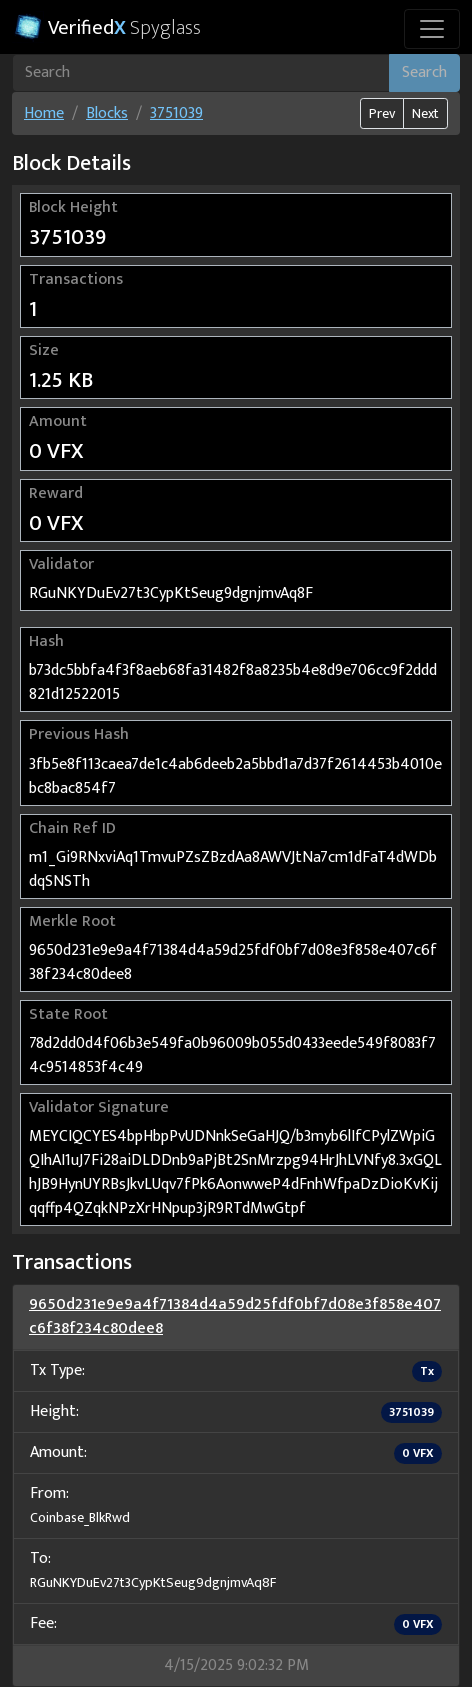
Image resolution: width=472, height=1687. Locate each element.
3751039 (176, 113)
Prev (382, 113)
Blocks (107, 113)
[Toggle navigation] (432, 29)
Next (425, 113)
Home (44, 113)
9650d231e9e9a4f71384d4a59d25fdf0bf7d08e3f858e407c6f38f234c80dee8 (235, 1316)
